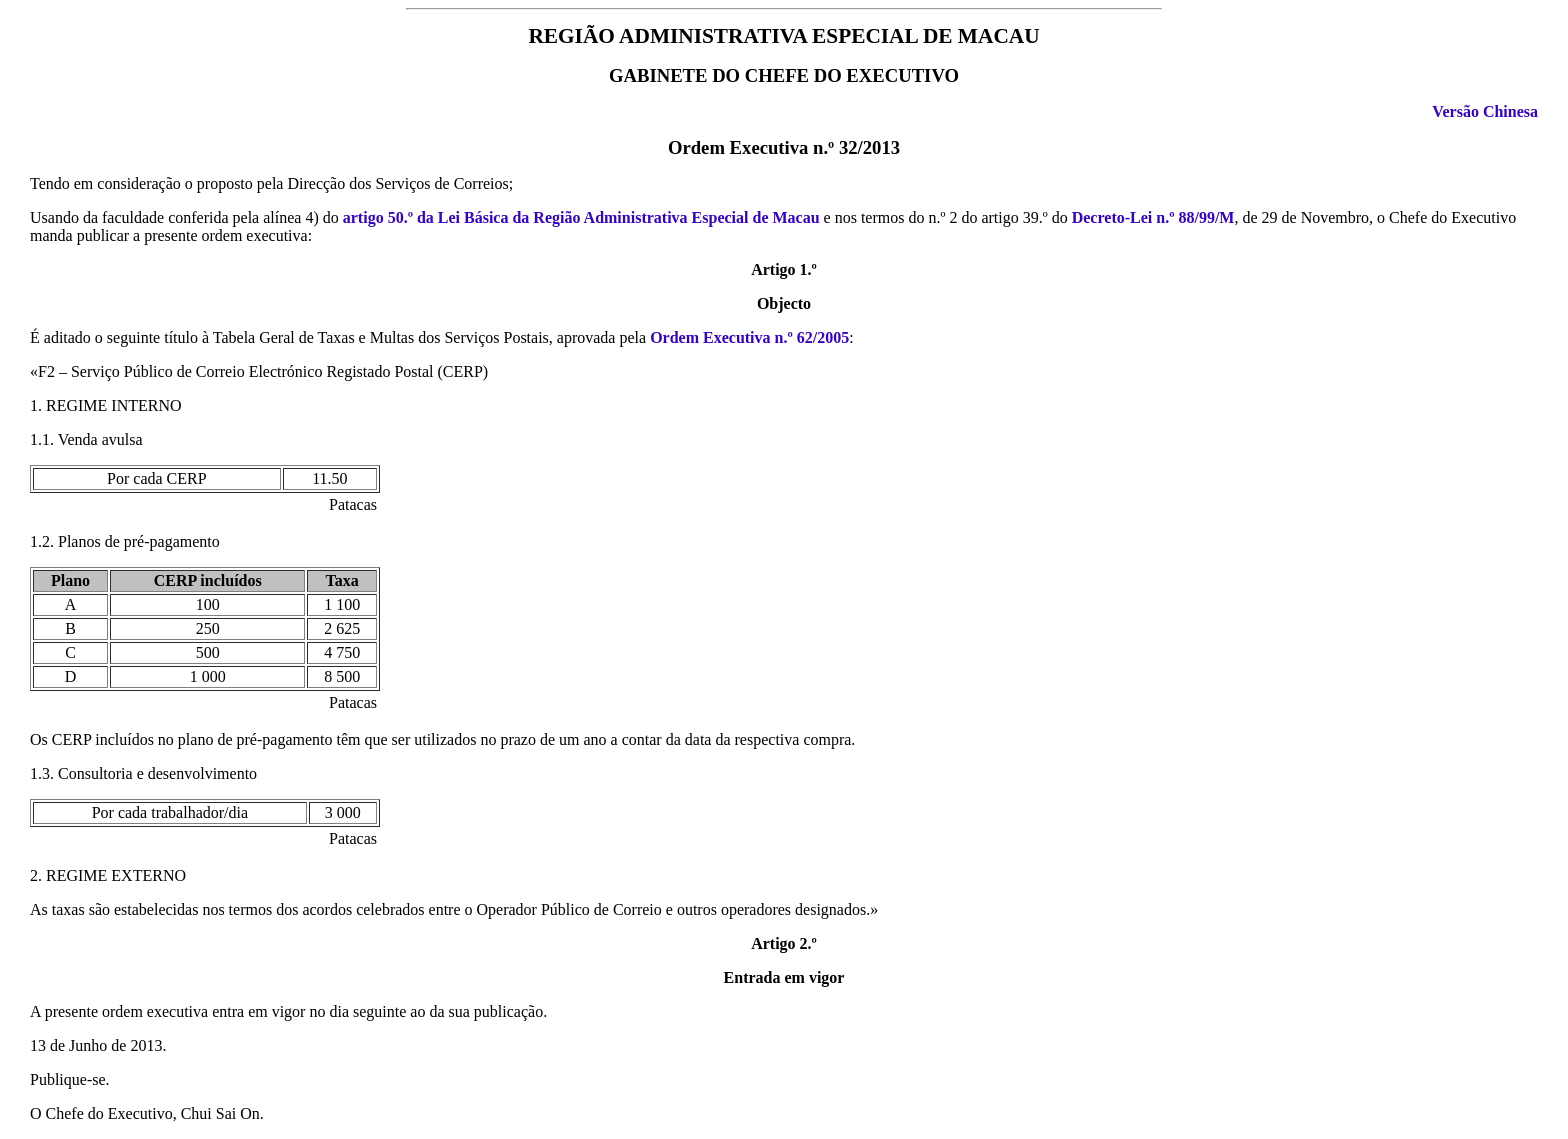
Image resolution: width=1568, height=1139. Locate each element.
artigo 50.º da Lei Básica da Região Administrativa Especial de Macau (581, 217)
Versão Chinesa (1485, 111)
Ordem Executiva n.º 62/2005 (749, 337)
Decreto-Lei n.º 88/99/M (1153, 217)
